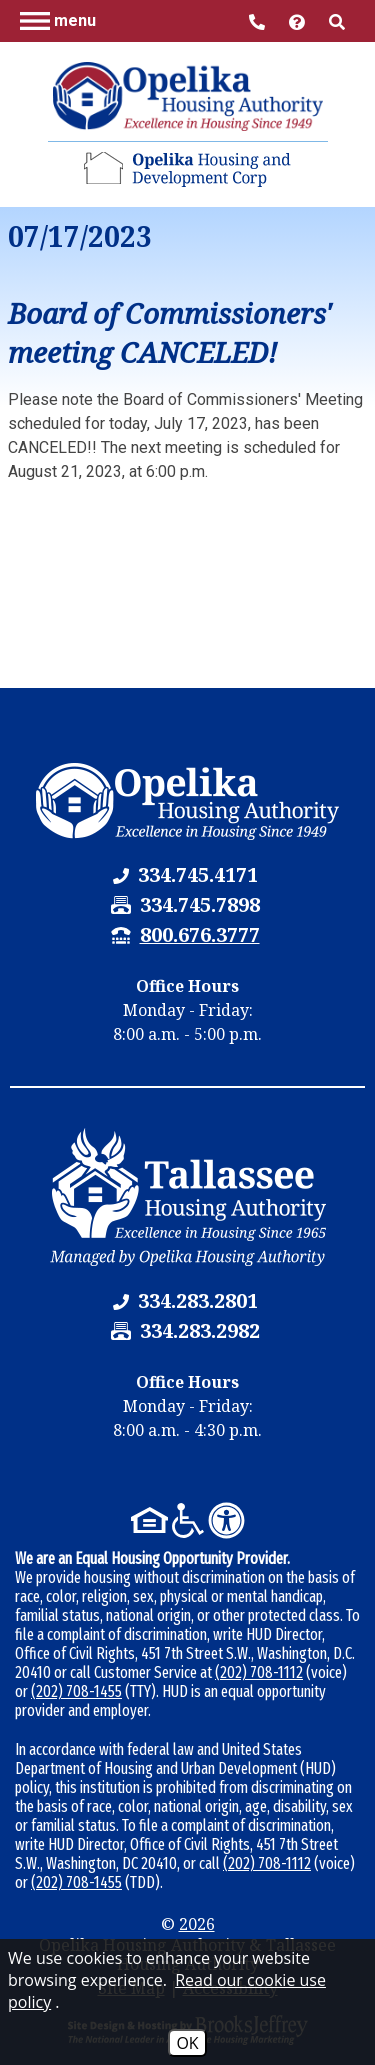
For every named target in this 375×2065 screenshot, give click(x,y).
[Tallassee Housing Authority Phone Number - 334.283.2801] (198, 1300)
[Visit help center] (299, 20)
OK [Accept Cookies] (187, 2043)
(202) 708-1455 (76, 1691)
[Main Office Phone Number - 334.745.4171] (259, 20)
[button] (58, 20)
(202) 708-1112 (259, 1672)
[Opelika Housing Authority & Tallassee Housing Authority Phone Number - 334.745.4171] (198, 874)
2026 (197, 1924)
